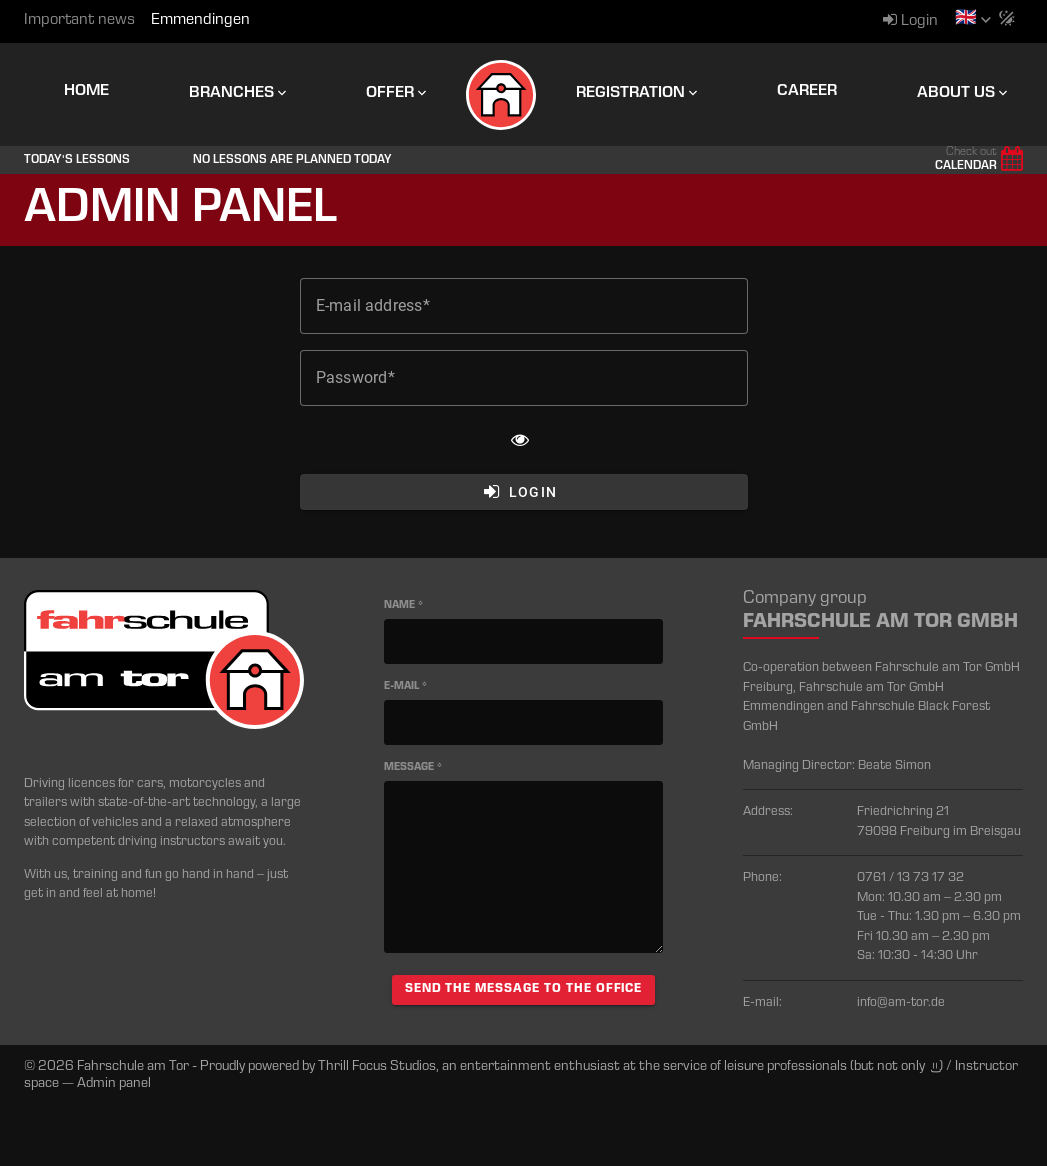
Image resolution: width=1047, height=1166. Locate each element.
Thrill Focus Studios (377, 1067)
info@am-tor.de (901, 1003)
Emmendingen (200, 21)
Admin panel (114, 1084)
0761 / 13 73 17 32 (910, 878)
